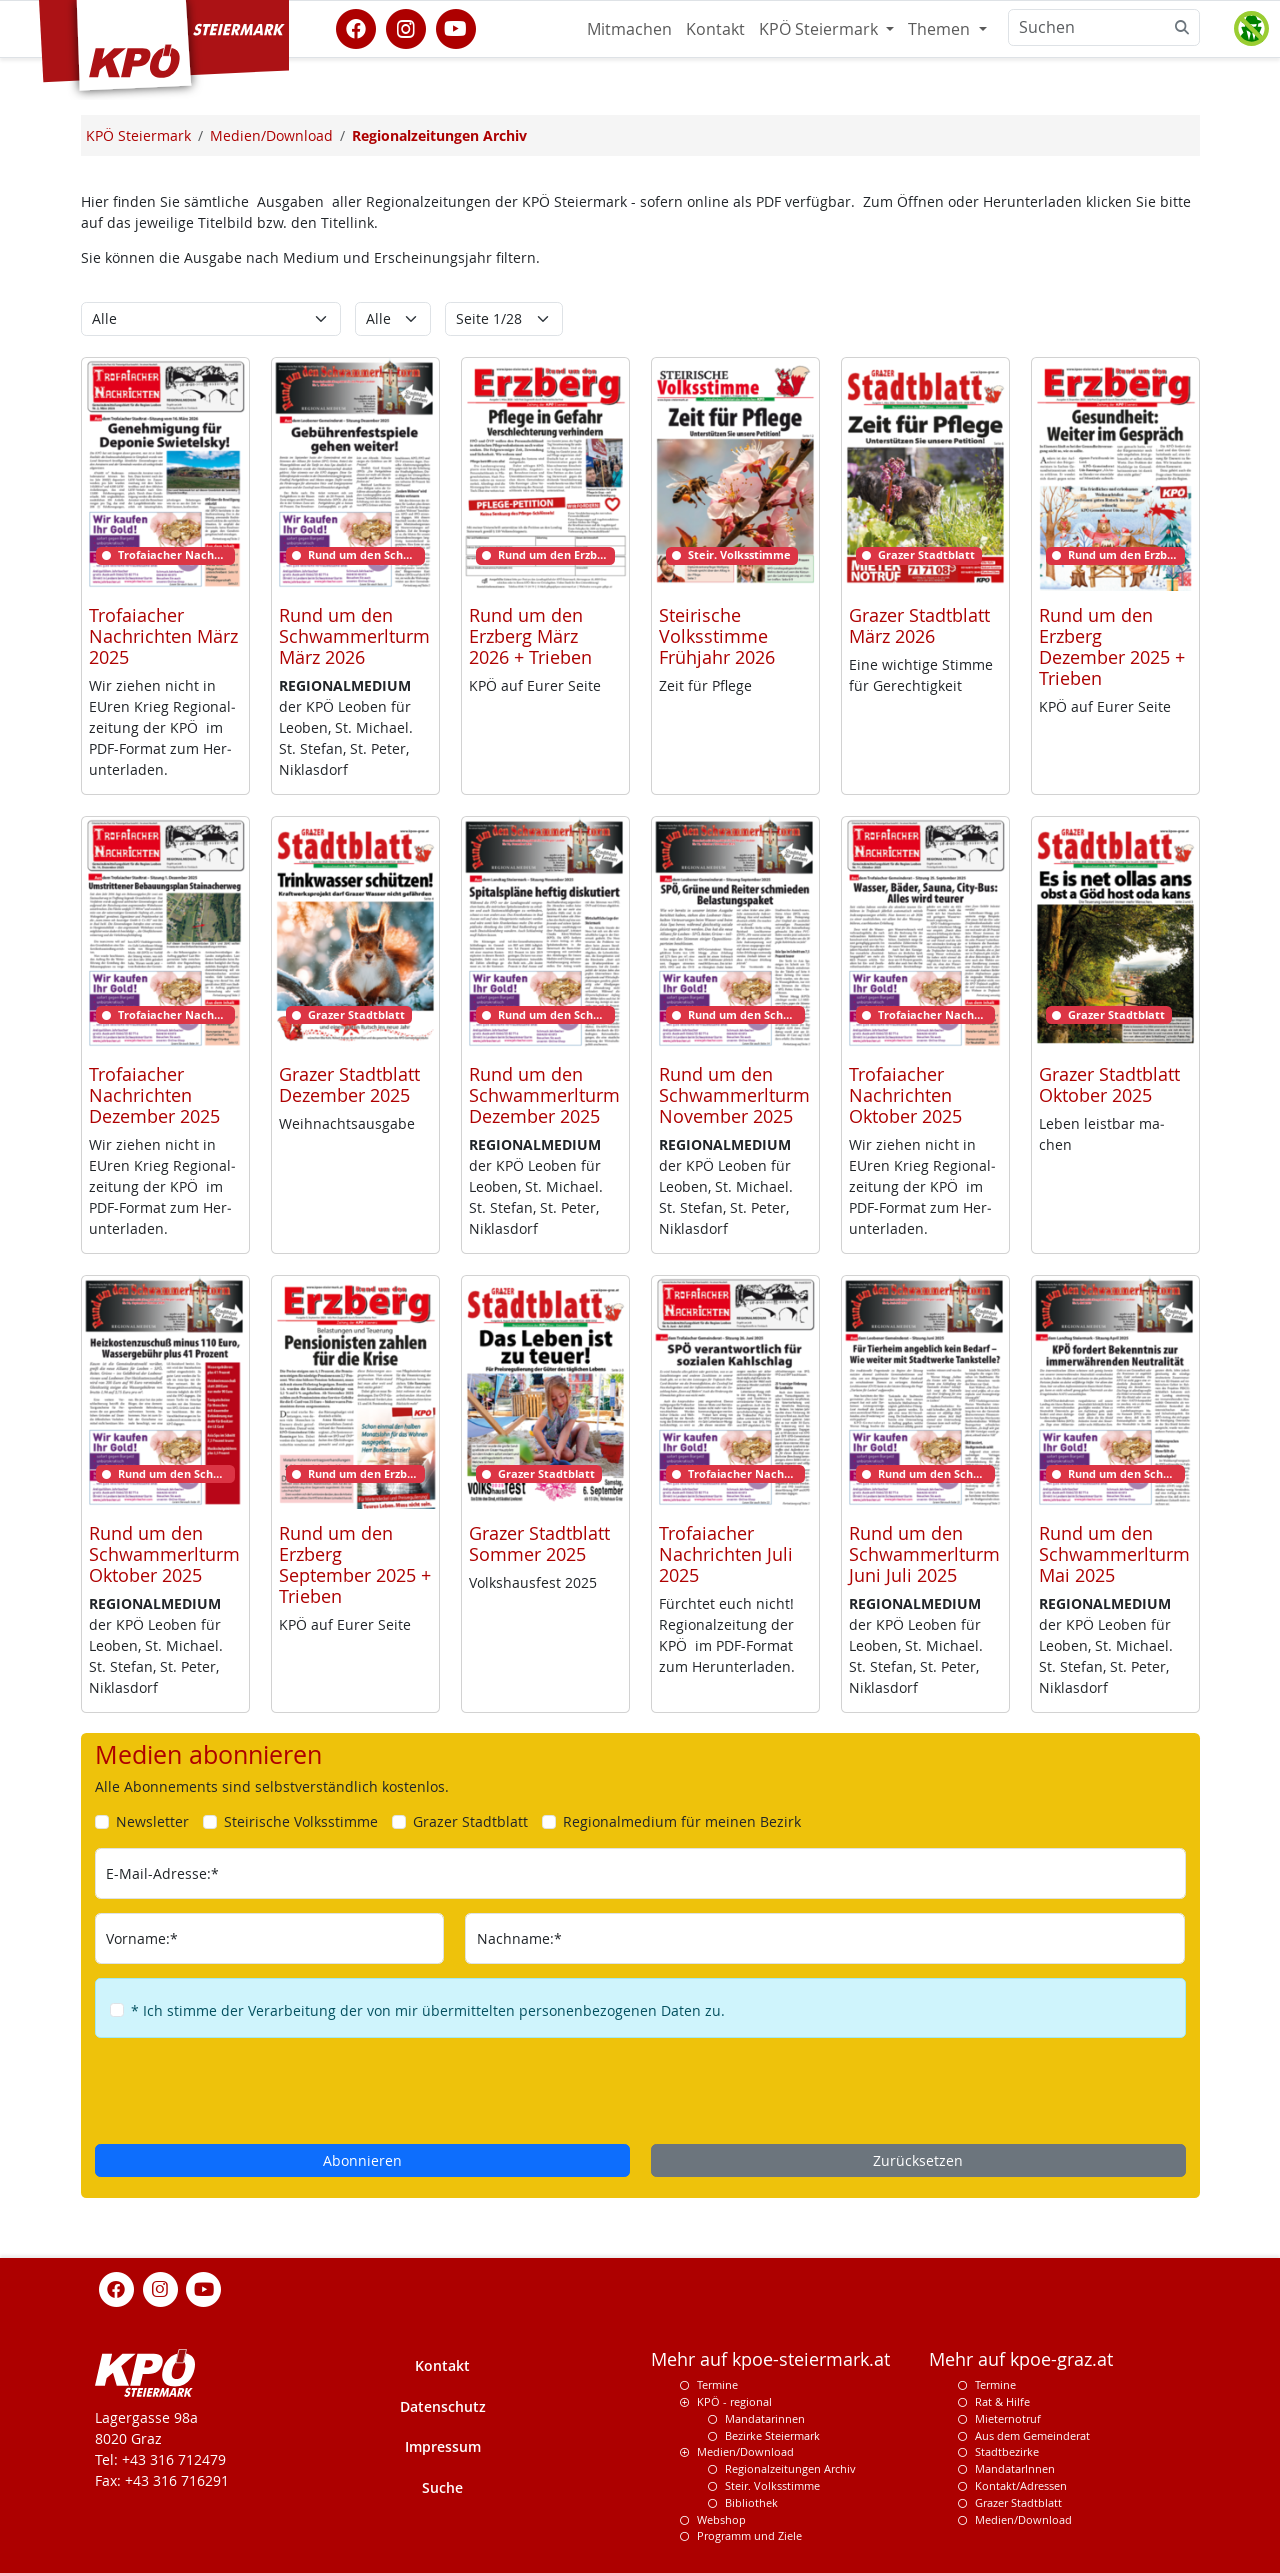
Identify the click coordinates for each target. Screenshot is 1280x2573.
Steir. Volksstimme (772, 2485)
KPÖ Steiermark (820, 29)
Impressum (443, 2446)
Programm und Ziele (749, 2535)
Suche (442, 2487)
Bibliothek (751, 2502)
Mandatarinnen (765, 2418)
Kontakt (715, 29)
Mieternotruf (1008, 2418)
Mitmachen (629, 29)
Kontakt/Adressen (1021, 2485)
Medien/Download (745, 2451)
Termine (717, 2384)
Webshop (721, 2519)
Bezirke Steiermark (772, 2435)
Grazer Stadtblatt (1018, 2502)
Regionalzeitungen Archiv (790, 2468)
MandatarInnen (1015, 2468)
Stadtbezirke (1007, 2451)
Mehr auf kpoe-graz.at (1021, 2359)
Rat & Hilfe (1002, 2401)
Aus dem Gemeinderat (1032, 2435)
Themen (941, 29)
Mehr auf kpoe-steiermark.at (770, 2359)
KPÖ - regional (734, 2401)
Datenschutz (443, 2406)
